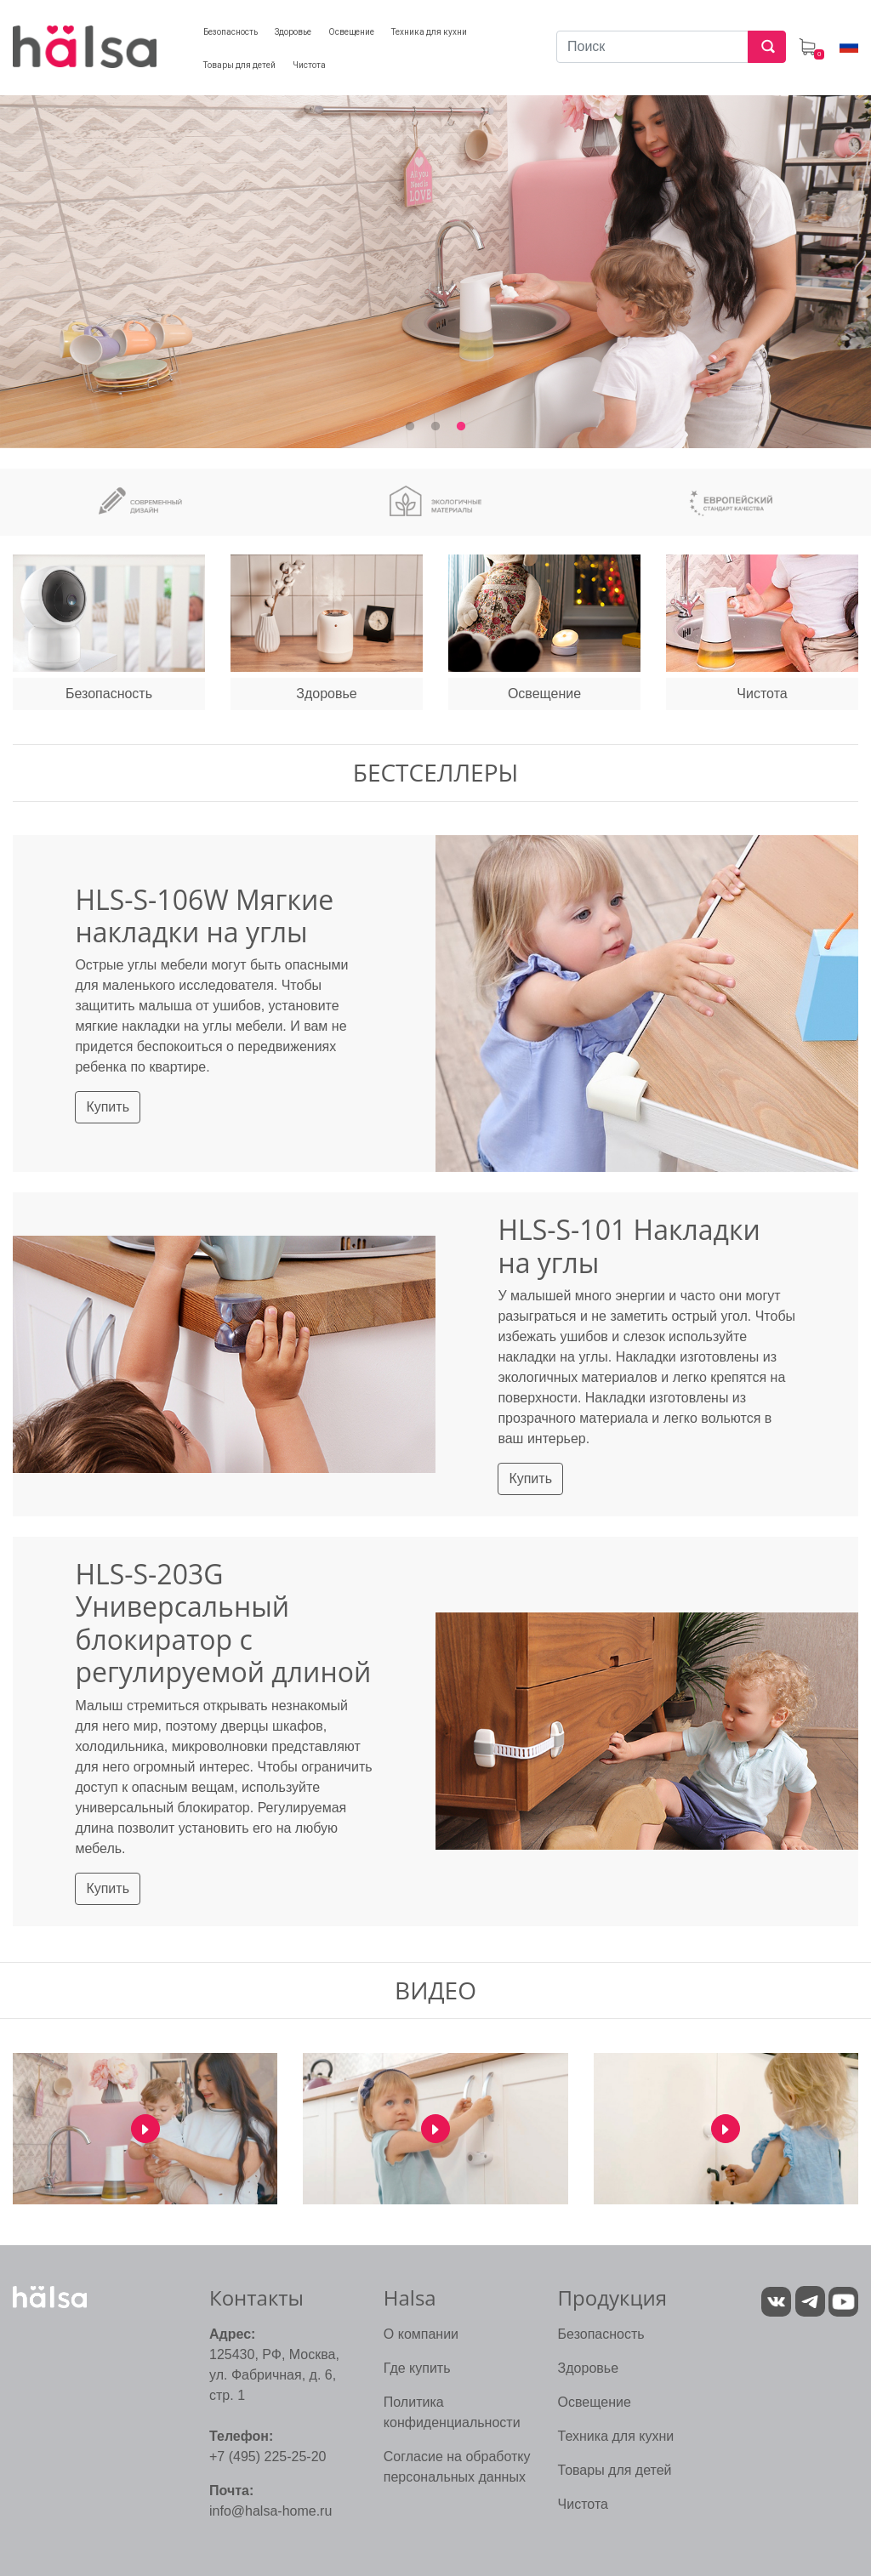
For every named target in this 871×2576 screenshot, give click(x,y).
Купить (107, 1107)
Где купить (417, 2368)
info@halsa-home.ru (270, 2511)
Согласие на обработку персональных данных (457, 2466)
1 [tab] (409, 426)
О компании (421, 2334)
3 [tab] (461, 426)
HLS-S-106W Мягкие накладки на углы (204, 915)
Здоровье (588, 2368)
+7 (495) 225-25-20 (267, 2456)
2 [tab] (435, 426)
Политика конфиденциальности (452, 2412)
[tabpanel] (435, 260)
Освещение (594, 2402)
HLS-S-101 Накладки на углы (629, 1245)
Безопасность (601, 2334)
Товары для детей (615, 2470)
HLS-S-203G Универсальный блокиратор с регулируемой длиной (223, 1622)
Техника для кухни (616, 2436)
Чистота (583, 2504)
